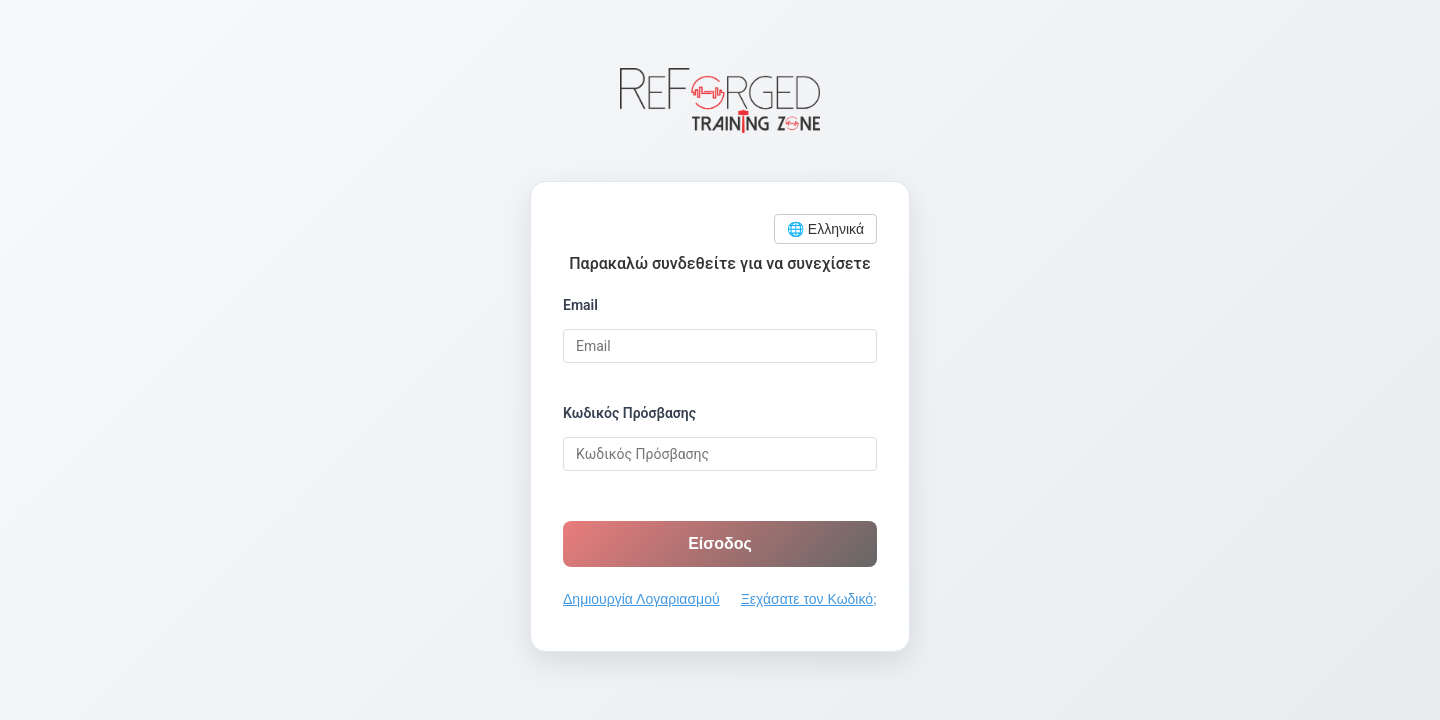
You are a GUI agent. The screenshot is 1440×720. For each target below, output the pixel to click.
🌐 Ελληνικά (825, 229)
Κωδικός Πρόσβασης (629, 413)
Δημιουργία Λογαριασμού (641, 599)
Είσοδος (720, 543)
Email (580, 305)
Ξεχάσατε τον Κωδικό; (809, 599)
